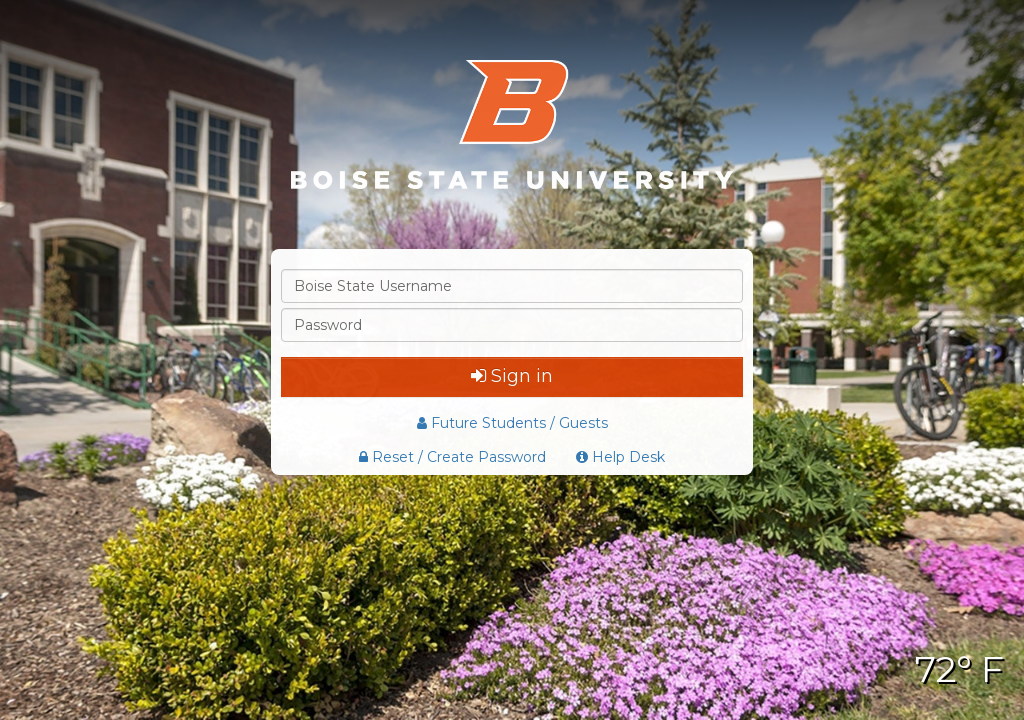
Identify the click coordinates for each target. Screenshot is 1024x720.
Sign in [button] (512, 376)
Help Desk (620, 457)
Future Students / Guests (512, 423)
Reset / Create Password (452, 457)
